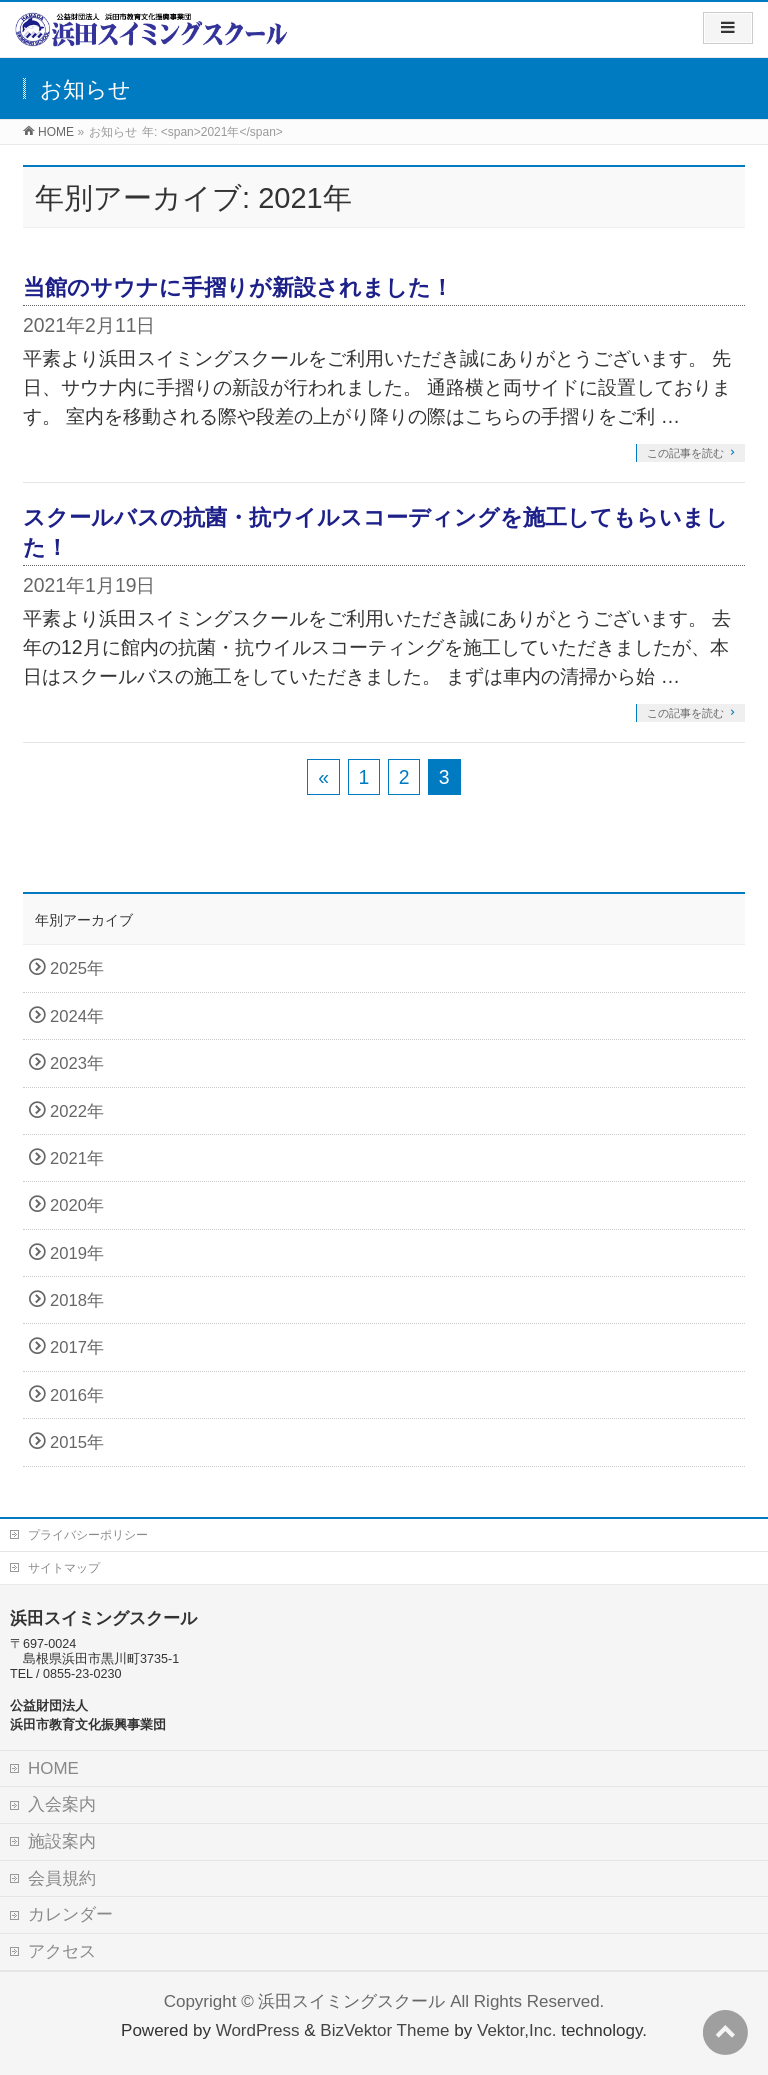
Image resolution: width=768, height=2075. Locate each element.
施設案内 (62, 1841)
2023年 (77, 1063)
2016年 (77, 1395)
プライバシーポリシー (88, 1535)
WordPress (258, 2030)
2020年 (77, 1205)
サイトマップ (64, 1568)
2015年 (77, 1442)
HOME (53, 1768)
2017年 (77, 1347)
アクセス (62, 1951)
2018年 (77, 1300)
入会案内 (62, 1804)
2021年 (77, 1158)
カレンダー (70, 1914)
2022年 (77, 1111)
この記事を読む (685, 453)
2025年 (77, 968)
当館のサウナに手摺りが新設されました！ (238, 287)
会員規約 (62, 1878)
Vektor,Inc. (516, 2030)
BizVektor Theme (384, 2030)
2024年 (77, 1016)
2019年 (77, 1253)
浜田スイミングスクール (351, 2001)
